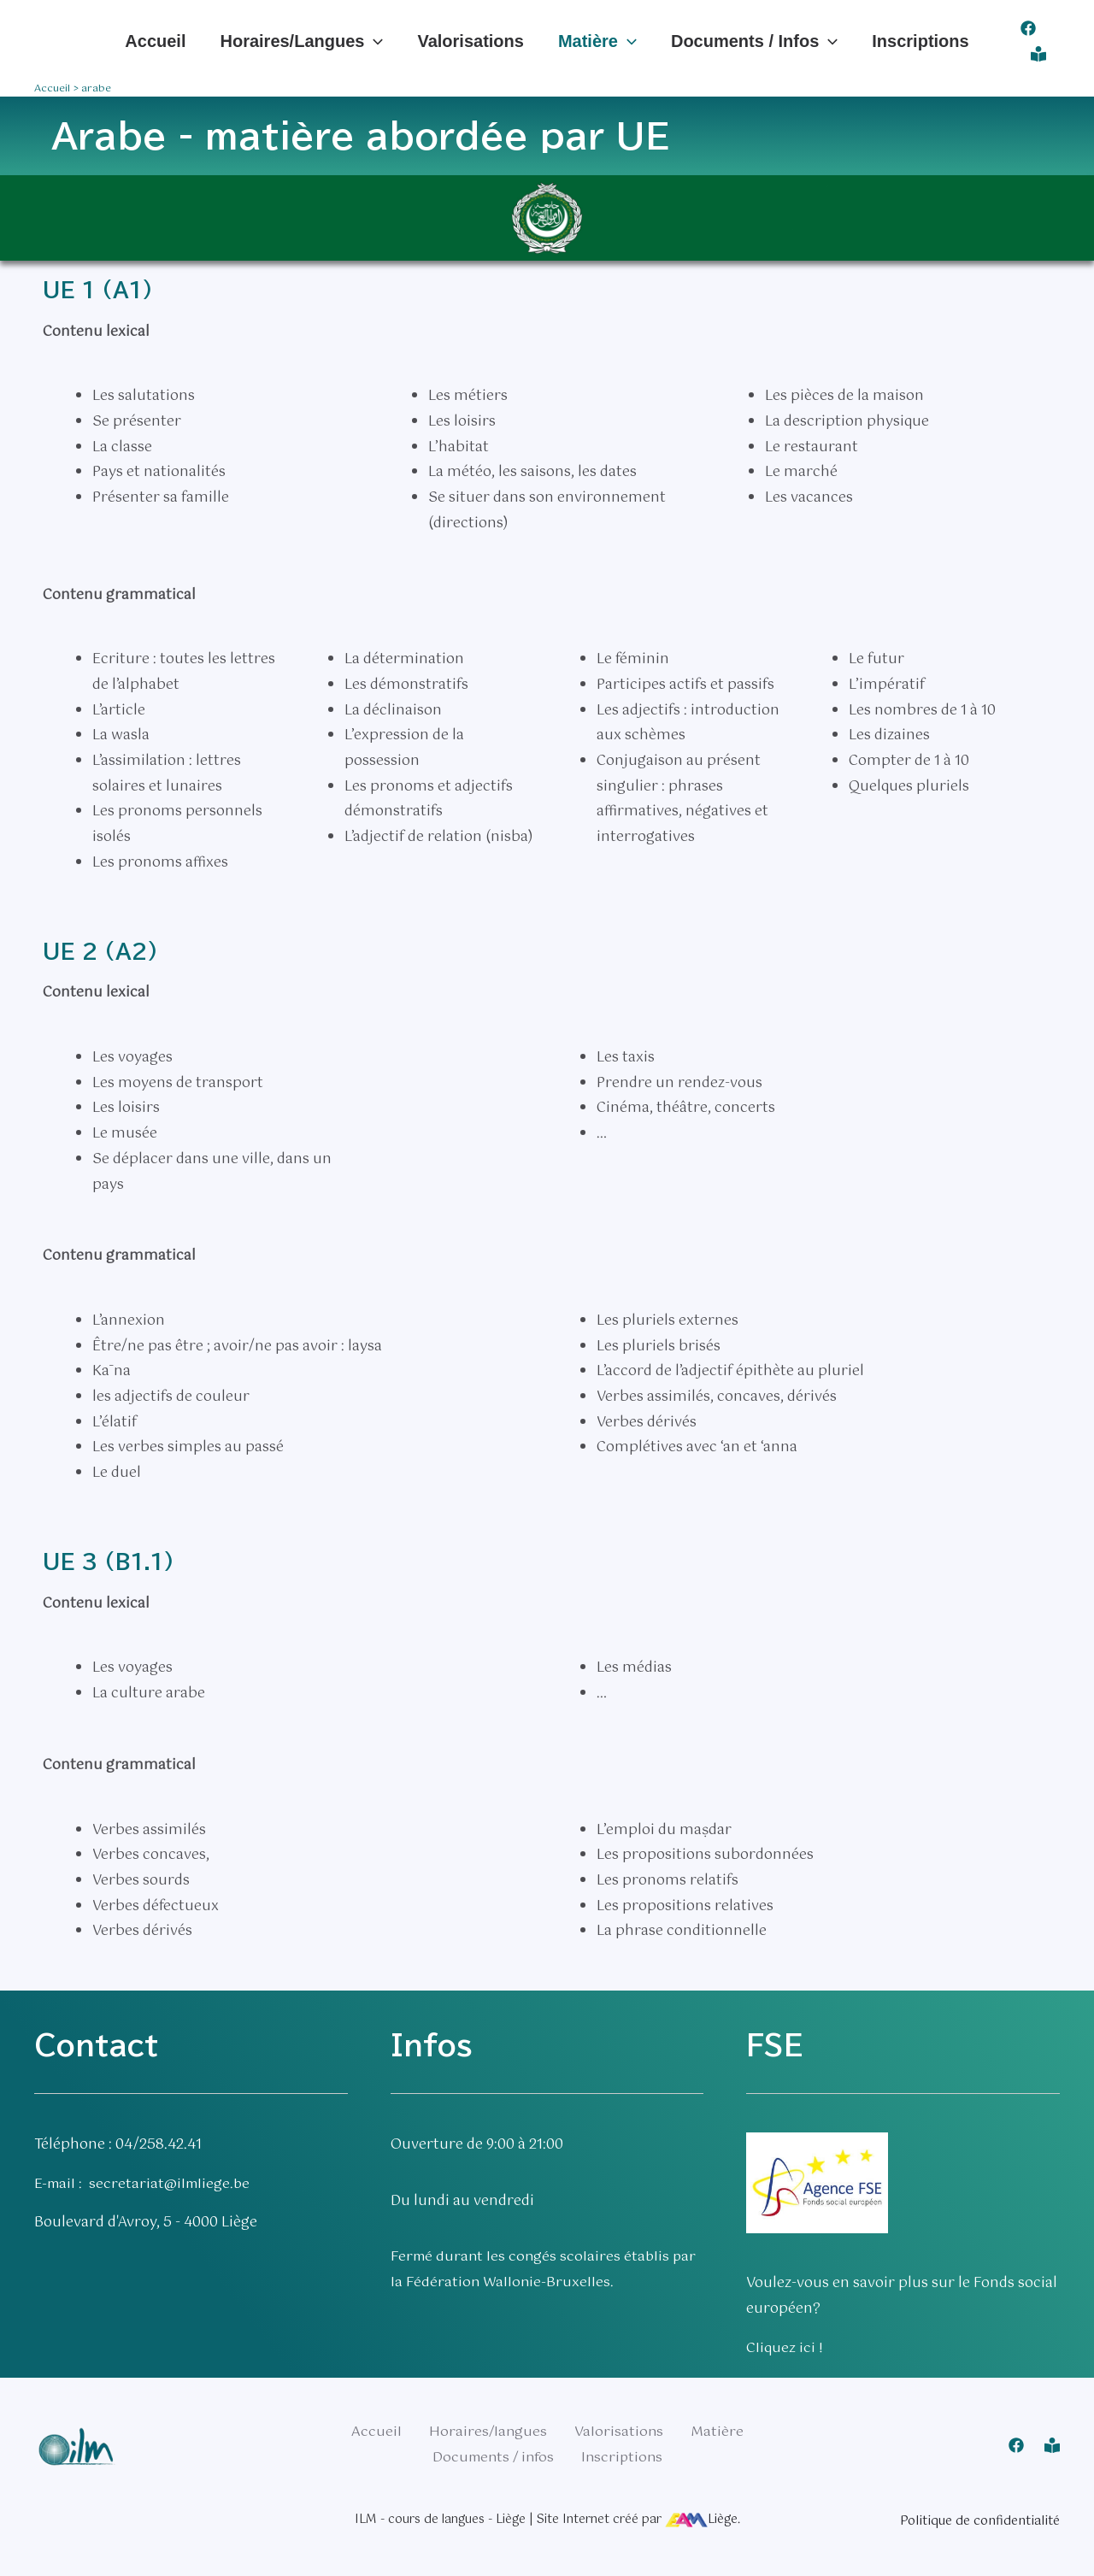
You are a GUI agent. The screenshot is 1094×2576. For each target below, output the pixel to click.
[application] (373, 41)
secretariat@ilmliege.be (173, 2184)
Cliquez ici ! (784, 2348)
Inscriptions (920, 41)
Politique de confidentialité (980, 2520)
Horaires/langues (301, 41)
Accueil (155, 41)
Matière (597, 41)
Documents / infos (754, 41)
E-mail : (62, 2184)
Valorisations (470, 41)
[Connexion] (1038, 54)
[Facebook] (1028, 28)
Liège (701, 2518)
